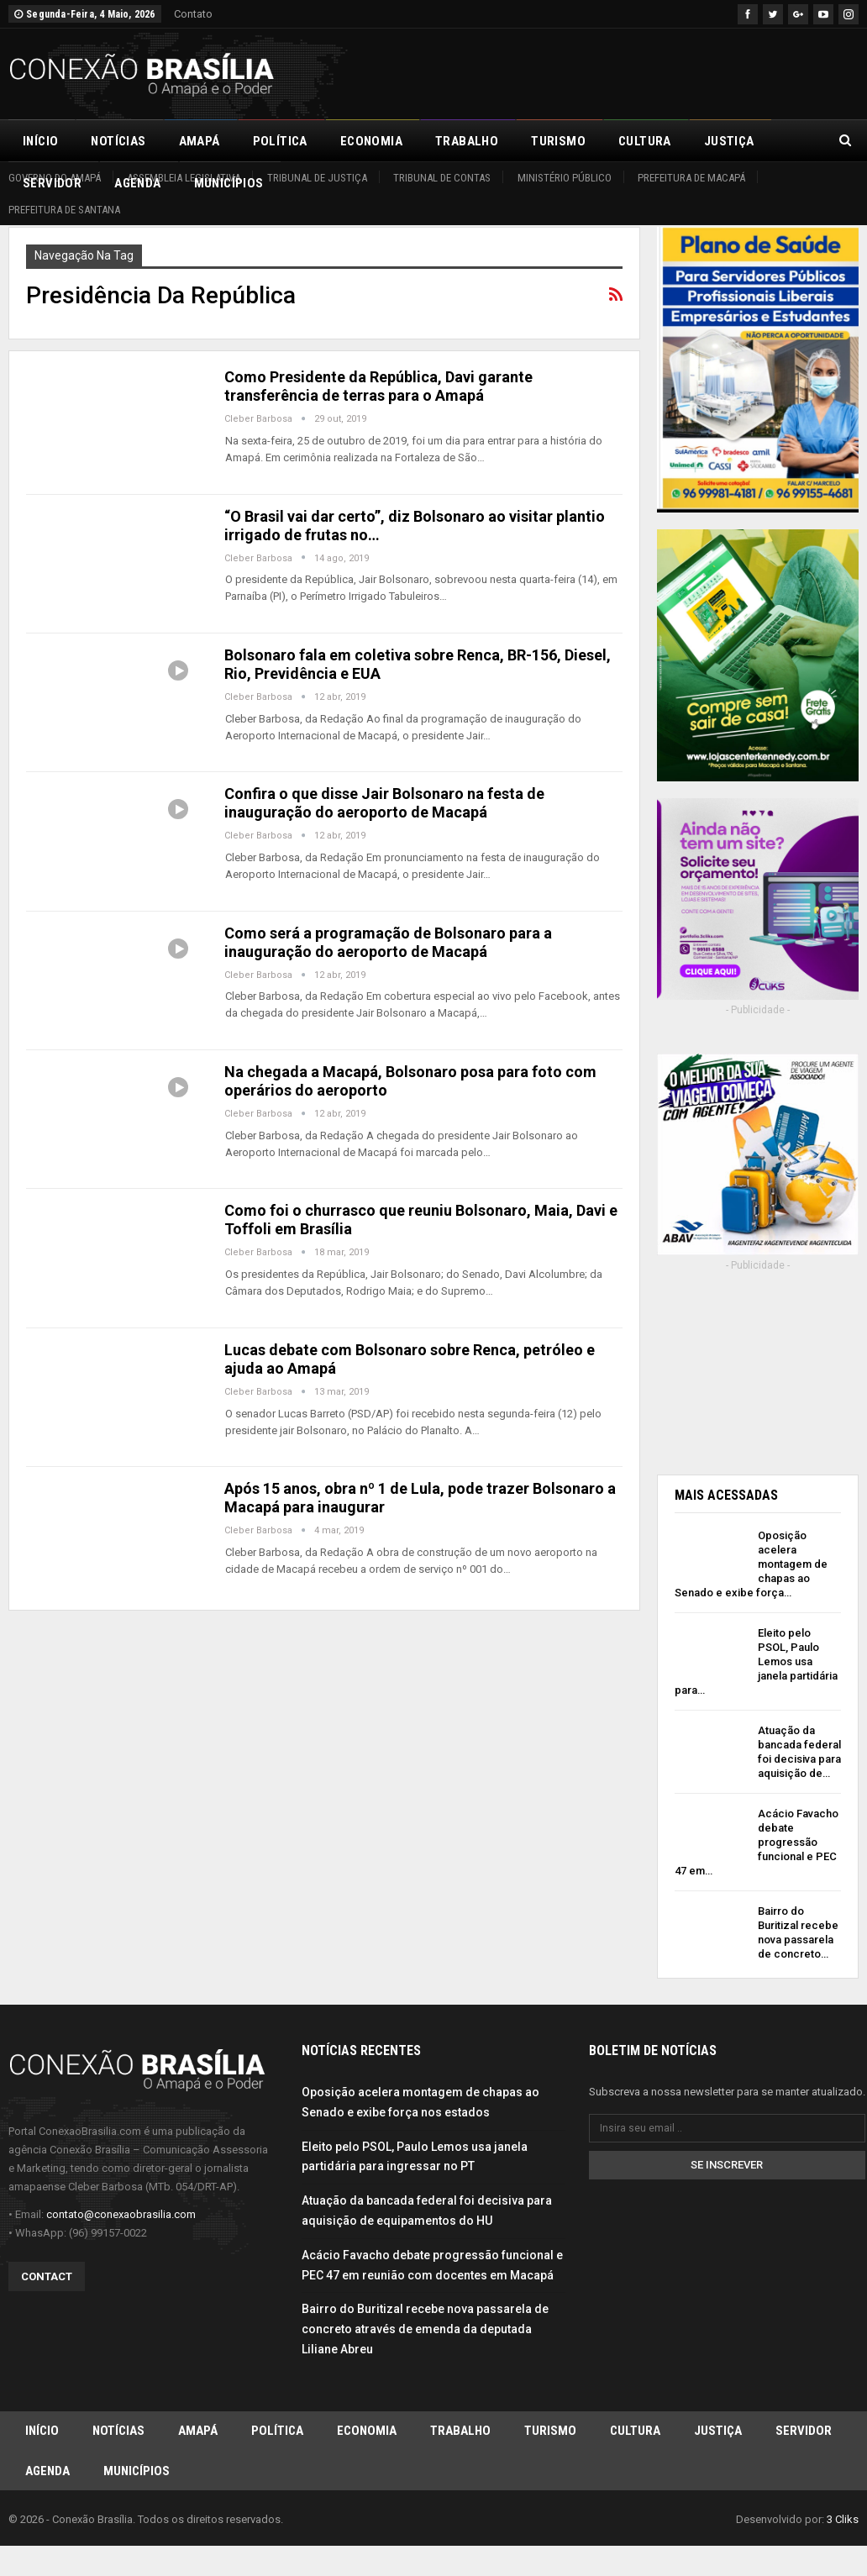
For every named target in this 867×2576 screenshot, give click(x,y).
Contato (193, 14)
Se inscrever (727, 2170)
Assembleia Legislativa (183, 177)
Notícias (118, 141)
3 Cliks (843, 2529)
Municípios (136, 2479)
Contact (46, 2281)
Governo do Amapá (54, 177)
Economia (371, 141)
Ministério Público (565, 177)
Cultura (644, 141)
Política (280, 141)
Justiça (718, 2437)
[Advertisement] (662, 71)
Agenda (47, 2479)
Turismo (558, 141)
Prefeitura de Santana (64, 209)
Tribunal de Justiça (317, 177)
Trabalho (466, 141)
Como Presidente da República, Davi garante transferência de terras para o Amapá (378, 386)
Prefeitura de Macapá (691, 177)
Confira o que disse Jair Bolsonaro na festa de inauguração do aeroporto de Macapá (384, 803)
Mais (719, 141)
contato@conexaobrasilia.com (121, 2219)
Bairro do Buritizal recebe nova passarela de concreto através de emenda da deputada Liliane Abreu (425, 2335)
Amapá (199, 141)
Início (40, 141)
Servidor (803, 2437)
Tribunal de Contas (442, 177)
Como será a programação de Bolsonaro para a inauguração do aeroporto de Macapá (388, 942)
